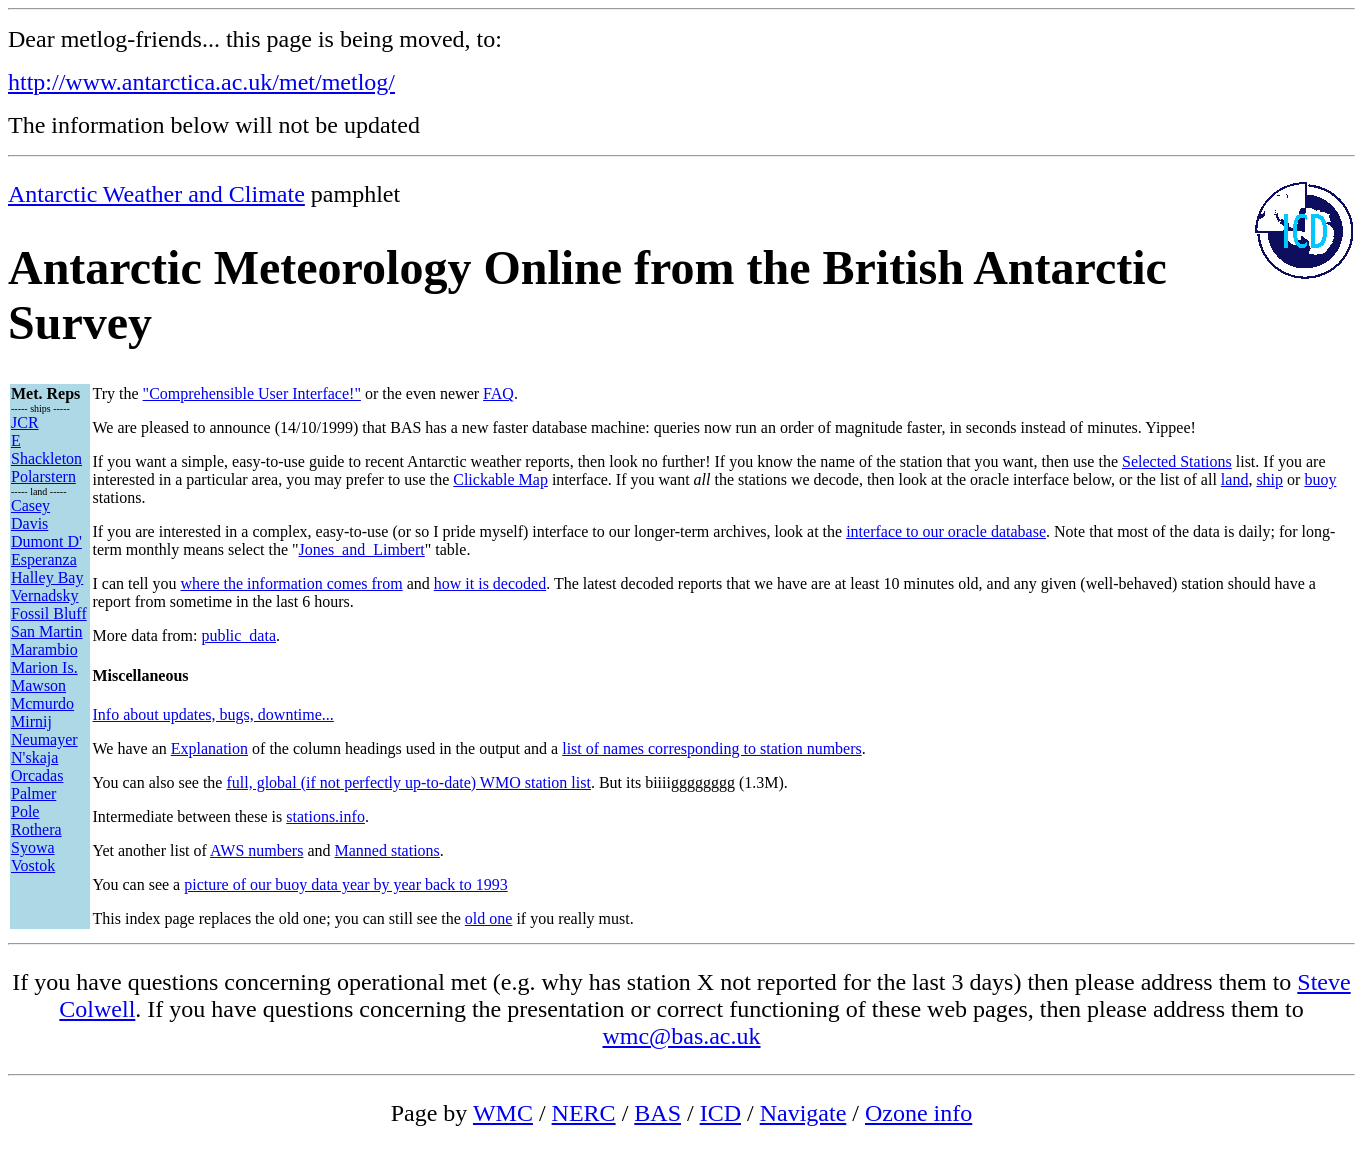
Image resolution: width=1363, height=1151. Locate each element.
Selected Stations (1177, 461)
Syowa (33, 847)
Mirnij (31, 721)
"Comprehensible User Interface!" (252, 393)
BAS (657, 1113)
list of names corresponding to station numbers (712, 748)
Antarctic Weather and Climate (156, 194)
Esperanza (44, 559)
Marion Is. (44, 667)
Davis (29, 523)
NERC (584, 1113)
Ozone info (918, 1113)
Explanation (209, 748)
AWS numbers (256, 850)
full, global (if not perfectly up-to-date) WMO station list (408, 782)
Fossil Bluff (49, 613)
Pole (25, 811)
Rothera (36, 829)
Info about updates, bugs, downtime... (213, 714)
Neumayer (44, 739)
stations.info (325, 816)
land (1235, 479)
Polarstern (43, 476)
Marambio (44, 649)
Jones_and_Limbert (362, 549)
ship (1269, 479)
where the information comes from (291, 583)
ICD (720, 1113)
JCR (25, 422)
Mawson (38, 685)
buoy (1320, 479)
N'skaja (34, 757)
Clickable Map (500, 479)
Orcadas (37, 775)
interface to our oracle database (946, 531)
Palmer (33, 793)
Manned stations (386, 850)
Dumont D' (46, 541)
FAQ (498, 393)
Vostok (33, 865)
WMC (503, 1113)
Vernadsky (45, 595)
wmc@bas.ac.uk (681, 1036)
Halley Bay (47, 577)
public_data (238, 635)
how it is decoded (490, 583)
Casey (30, 505)
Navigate (803, 1113)
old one (489, 918)
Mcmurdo (42, 703)
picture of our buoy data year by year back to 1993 (345, 884)
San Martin (47, 631)
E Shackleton (46, 449)
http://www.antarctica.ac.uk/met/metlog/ (201, 82)
